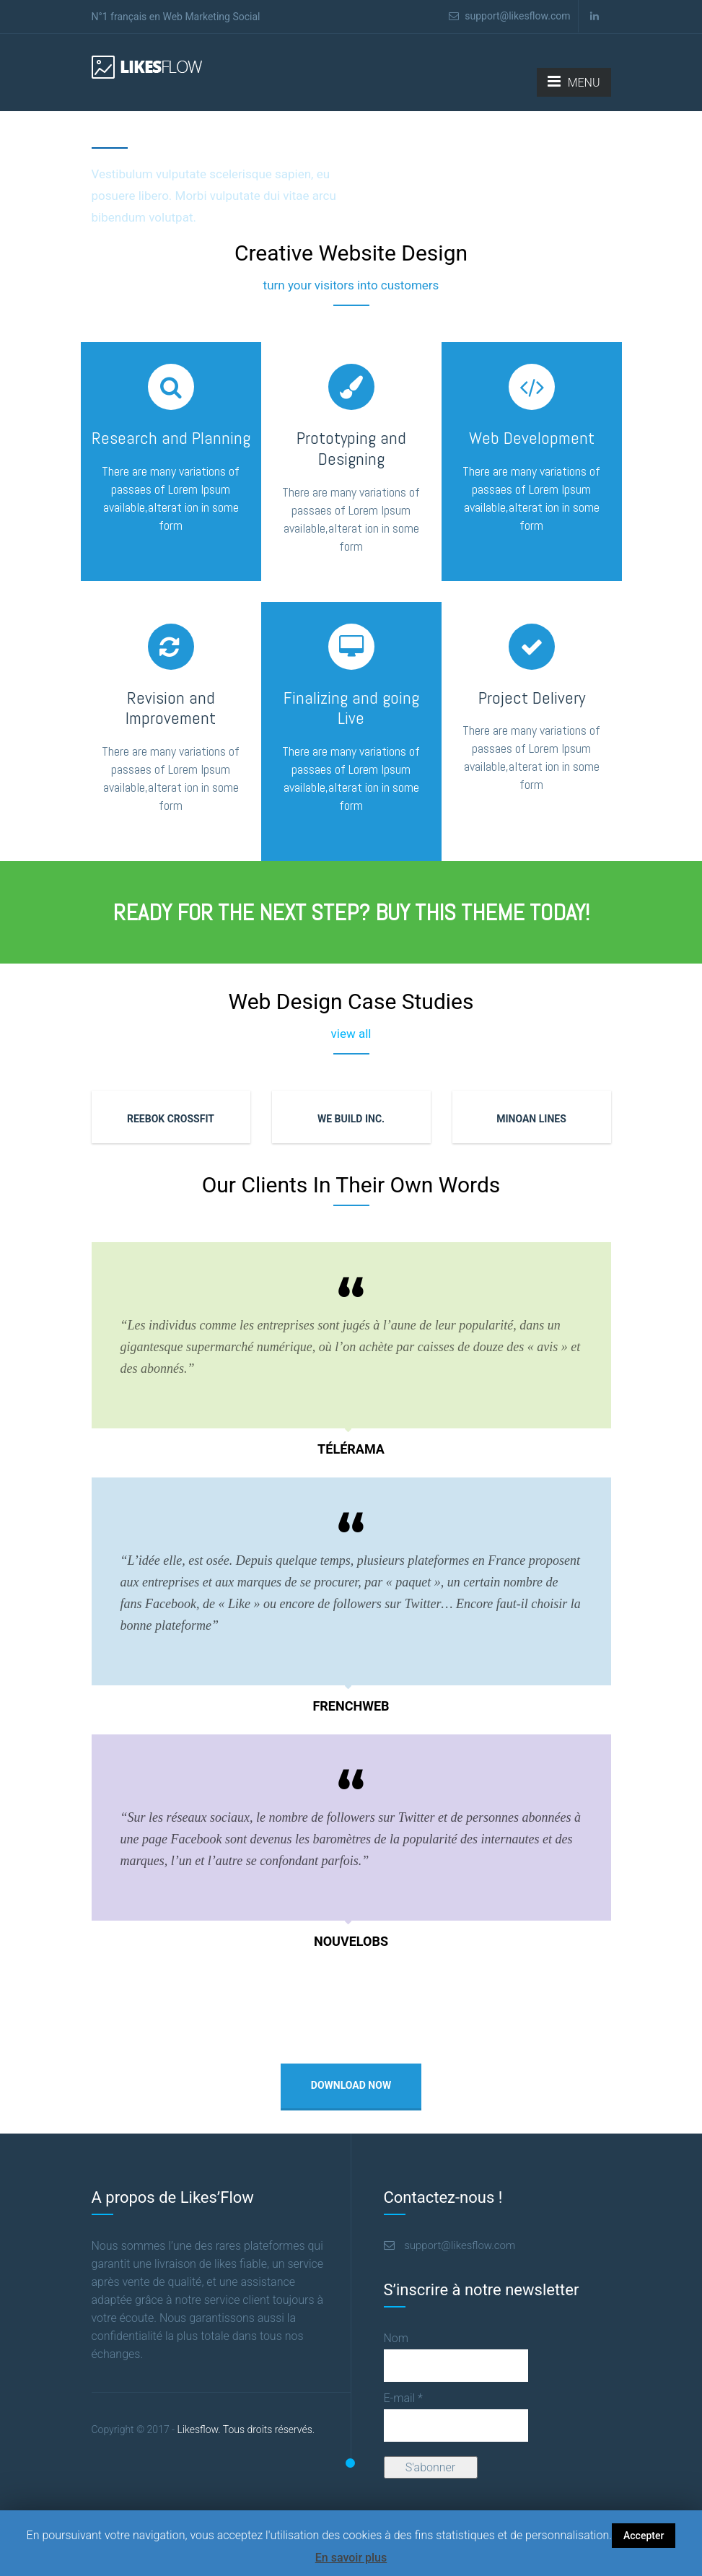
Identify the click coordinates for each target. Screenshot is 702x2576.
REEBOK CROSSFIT (170, 1119)
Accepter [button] (643, 2535)
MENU (574, 81)
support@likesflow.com (510, 16)
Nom (396, 2338)
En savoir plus (351, 2557)
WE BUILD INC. (351, 1119)
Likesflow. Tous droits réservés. (203, 2429)
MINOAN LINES (531, 1119)
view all (351, 1033)
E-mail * (403, 2398)
